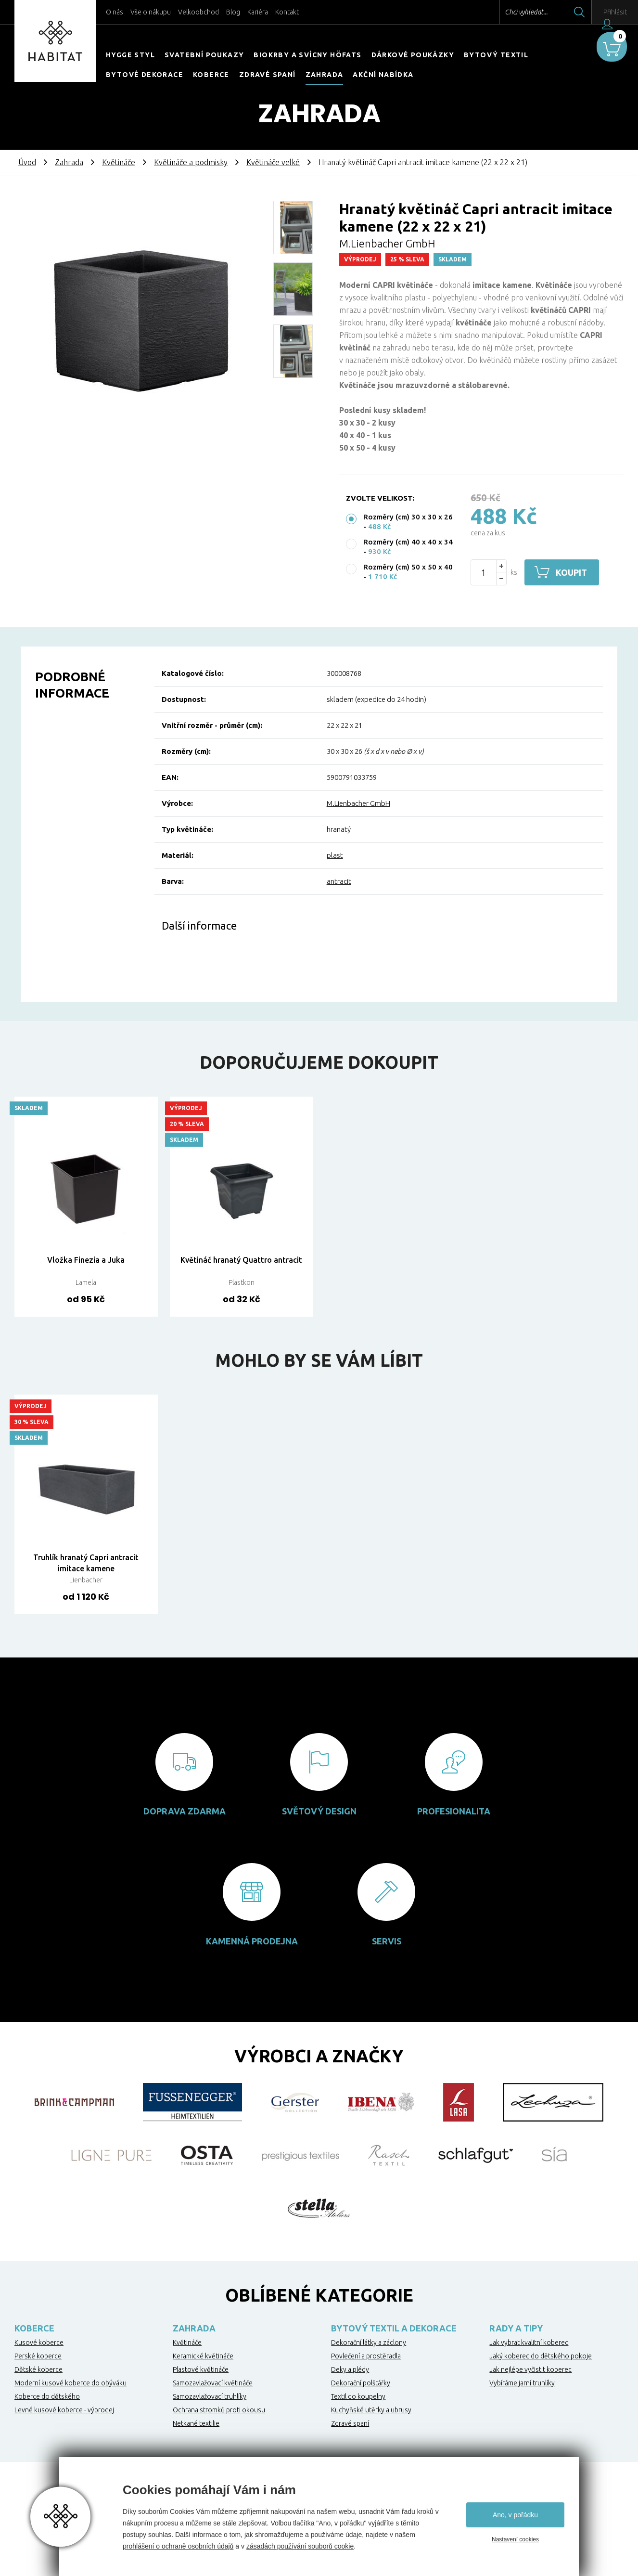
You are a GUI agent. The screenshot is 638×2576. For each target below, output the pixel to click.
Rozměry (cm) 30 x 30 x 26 (408, 517)
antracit (339, 881)
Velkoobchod (198, 12)
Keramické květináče (203, 2356)
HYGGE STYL (130, 55)
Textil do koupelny (358, 2396)
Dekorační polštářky (360, 2383)
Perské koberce (38, 2356)
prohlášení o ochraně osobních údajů (178, 2546)
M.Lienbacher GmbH (358, 803)
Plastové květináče (201, 2369)
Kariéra (257, 12)
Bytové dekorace (144, 74)
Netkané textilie (196, 2423)
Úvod (27, 162)
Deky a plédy (350, 2369)
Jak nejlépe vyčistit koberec (530, 2369)
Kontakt (287, 12)
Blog (233, 12)
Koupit (573, 572)
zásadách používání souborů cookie (300, 2546)
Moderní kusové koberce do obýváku (70, 2383)
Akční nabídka (383, 74)
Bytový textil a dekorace (394, 2328)
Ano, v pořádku (515, 2515)
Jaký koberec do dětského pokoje (540, 2356)
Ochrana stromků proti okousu (219, 2410)
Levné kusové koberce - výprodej (64, 2410)
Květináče (118, 162)
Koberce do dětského (47, 2396)
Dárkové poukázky (412, 55)
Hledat (556, 12)
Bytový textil (496, 55)
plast (335, 855)
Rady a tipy (516, 2328)
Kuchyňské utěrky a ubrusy (371, 2410)
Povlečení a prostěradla (366, 2356)
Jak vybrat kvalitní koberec (528, 2342)
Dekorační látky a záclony (368, 2342)
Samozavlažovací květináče (213, 2383)
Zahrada (325, 74)
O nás (114, 12)
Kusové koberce (39, 2342)
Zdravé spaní (267, 74)
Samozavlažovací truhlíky (209, 2396)
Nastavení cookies (515, 2539)
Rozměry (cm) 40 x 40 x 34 (408, 542)
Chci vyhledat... (502, 12)
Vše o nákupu (150, 12)
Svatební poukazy (204, 55)
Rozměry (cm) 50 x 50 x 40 (408, 567)
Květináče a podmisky (191, 162)
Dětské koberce (38, 2369)
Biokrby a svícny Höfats (307, 55)
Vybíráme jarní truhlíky (522, 2383)
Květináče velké (273, 162)
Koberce (211, 74)
